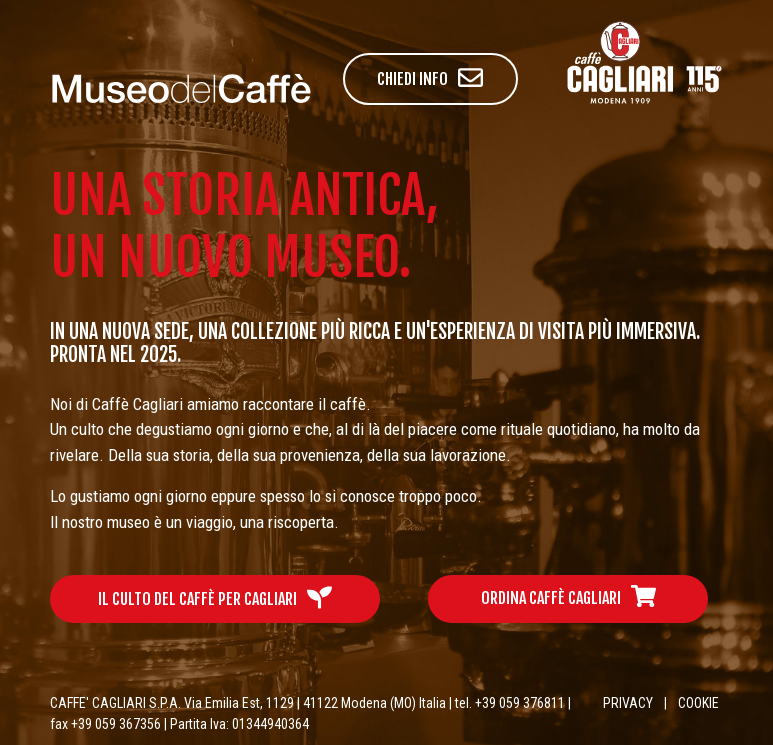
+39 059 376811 (520, 703)
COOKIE (698, 703)
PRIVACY (628, 703)
